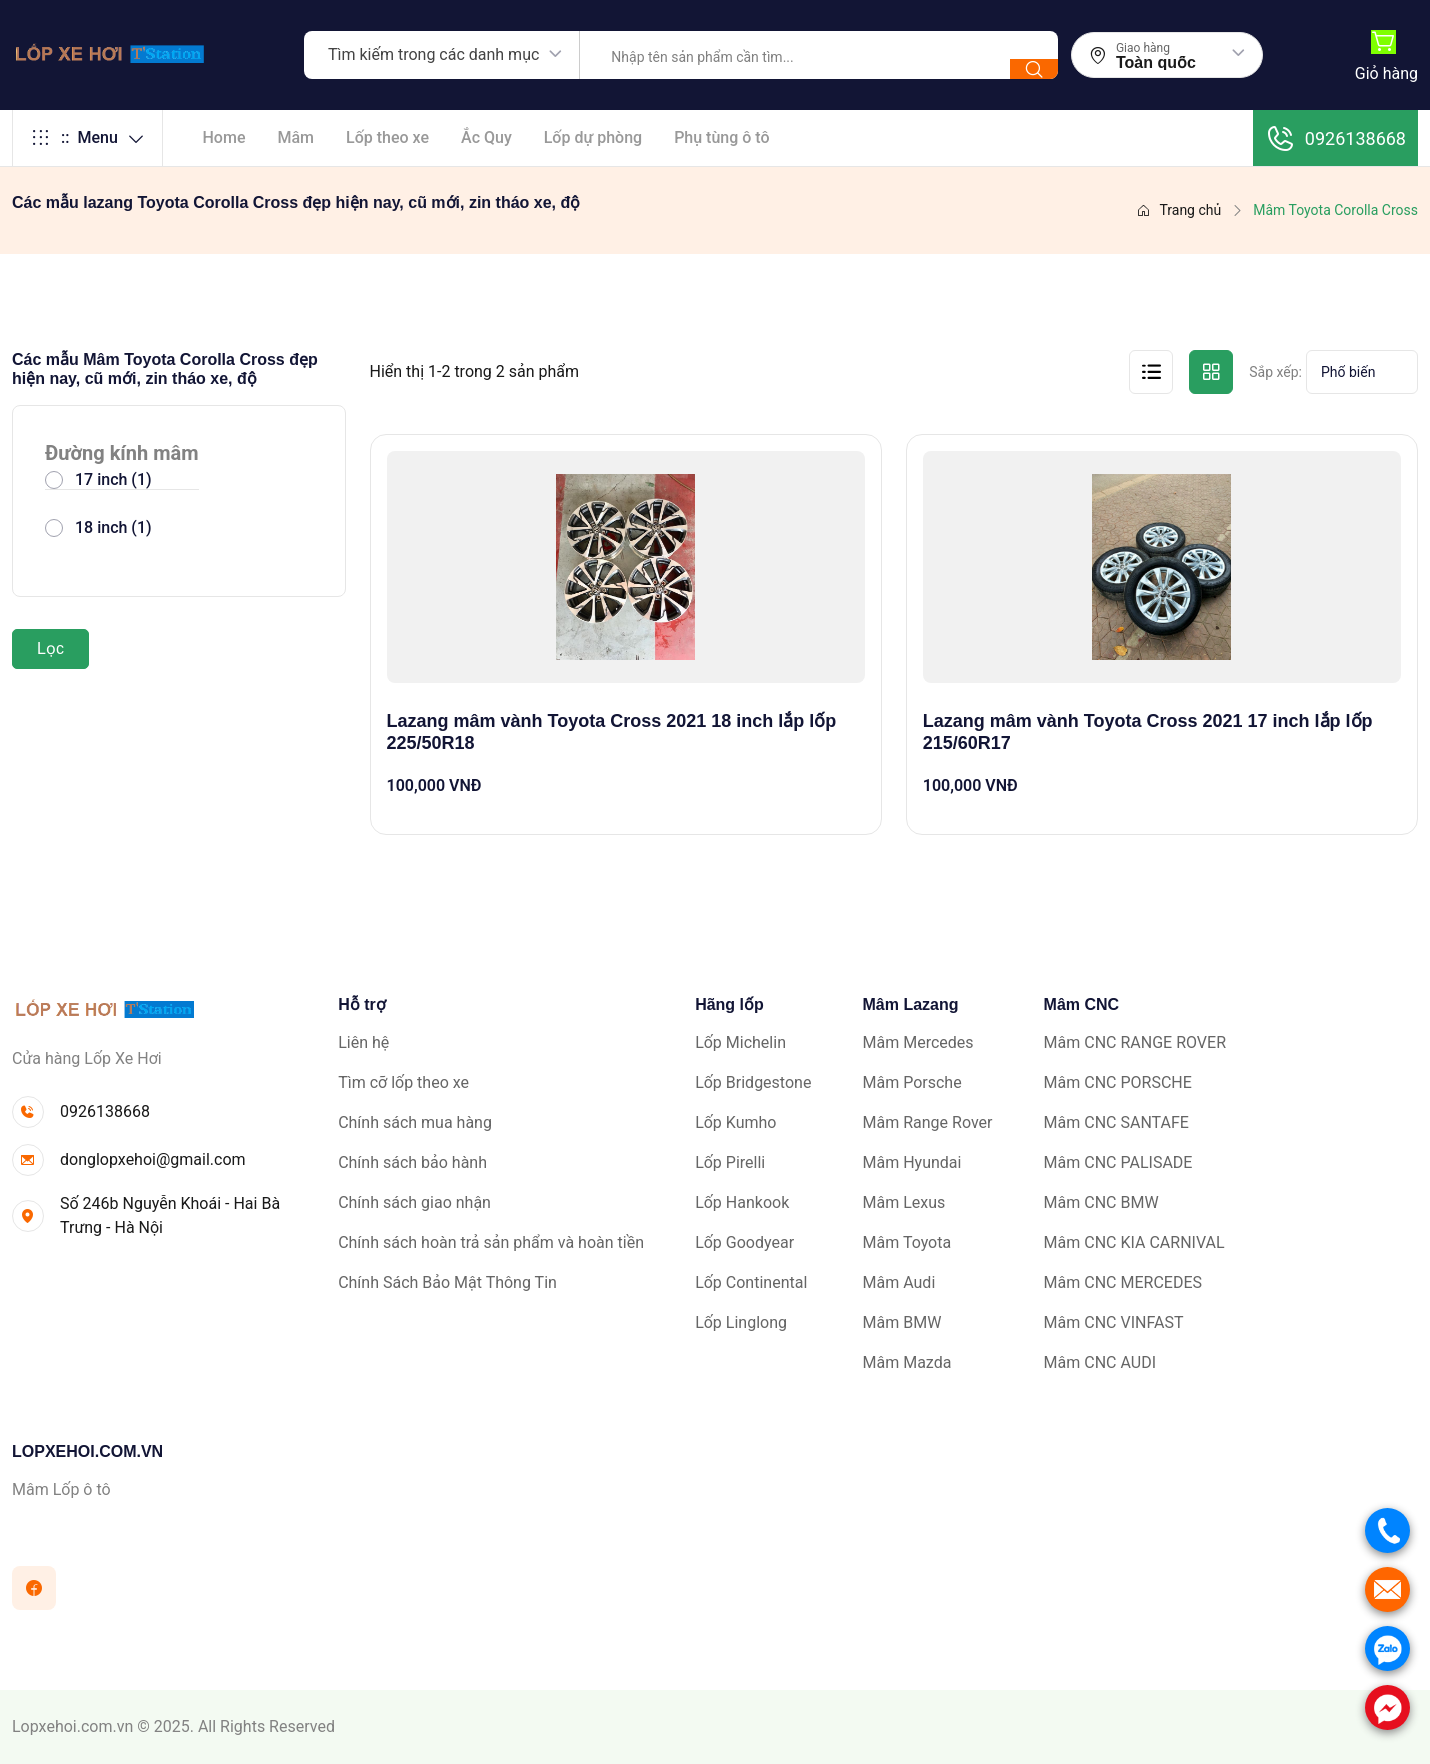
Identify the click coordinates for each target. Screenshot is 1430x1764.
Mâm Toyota (907, 1242)
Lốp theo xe (387, 137)
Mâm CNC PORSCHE (1118, 1082)
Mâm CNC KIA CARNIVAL (1134, 1242)
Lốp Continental (751, 1282)
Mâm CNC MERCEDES (1123, 1282)
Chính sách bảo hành (412, 1162)
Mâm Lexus (904, 1202)
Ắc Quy (486, 137)
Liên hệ (363, 1042)
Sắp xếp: (1275, 372)
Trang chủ (1178, 210)
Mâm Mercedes (918, 1042)
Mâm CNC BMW (1101, 1202)
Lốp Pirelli (730, 1162)
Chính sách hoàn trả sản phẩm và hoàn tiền (491, 1242)
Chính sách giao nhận (414, 1202)
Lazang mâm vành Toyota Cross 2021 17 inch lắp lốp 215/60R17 (1148, 732)
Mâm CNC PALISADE (1118, 1162)
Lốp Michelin (740, 1042)
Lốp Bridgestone (753, 1082)
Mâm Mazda (907, 1362)
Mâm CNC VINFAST (1114, 1322)
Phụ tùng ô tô (721, 137)
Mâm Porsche (912, 1082)
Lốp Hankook (742, 1202)
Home (224, 137)
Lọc (50, 648)
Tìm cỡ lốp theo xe (403, 1082)
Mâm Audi (899, 1282)
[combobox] (442, 55)
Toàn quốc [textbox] (1156, 63)
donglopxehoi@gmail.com (153, 1159)
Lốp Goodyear (744, 1242)
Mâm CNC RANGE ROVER (1135, 1042)
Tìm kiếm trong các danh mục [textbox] (433, 54)
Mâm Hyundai (912, 1162)
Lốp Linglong (741, 1322)
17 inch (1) (113, 479)
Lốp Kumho (735, 1122)
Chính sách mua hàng (415, 1122)
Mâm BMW (902, 1322)
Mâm (295, 137)
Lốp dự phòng (593, 137)
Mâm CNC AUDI (1100, 1362)
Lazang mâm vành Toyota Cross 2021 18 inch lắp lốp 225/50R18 (612, 732)
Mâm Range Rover (928, 1122)
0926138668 (1335, 138)
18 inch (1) (113, 527)
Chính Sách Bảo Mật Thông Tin (447, 1282)
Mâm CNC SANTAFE (1116, 1122)
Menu (87, 138)
